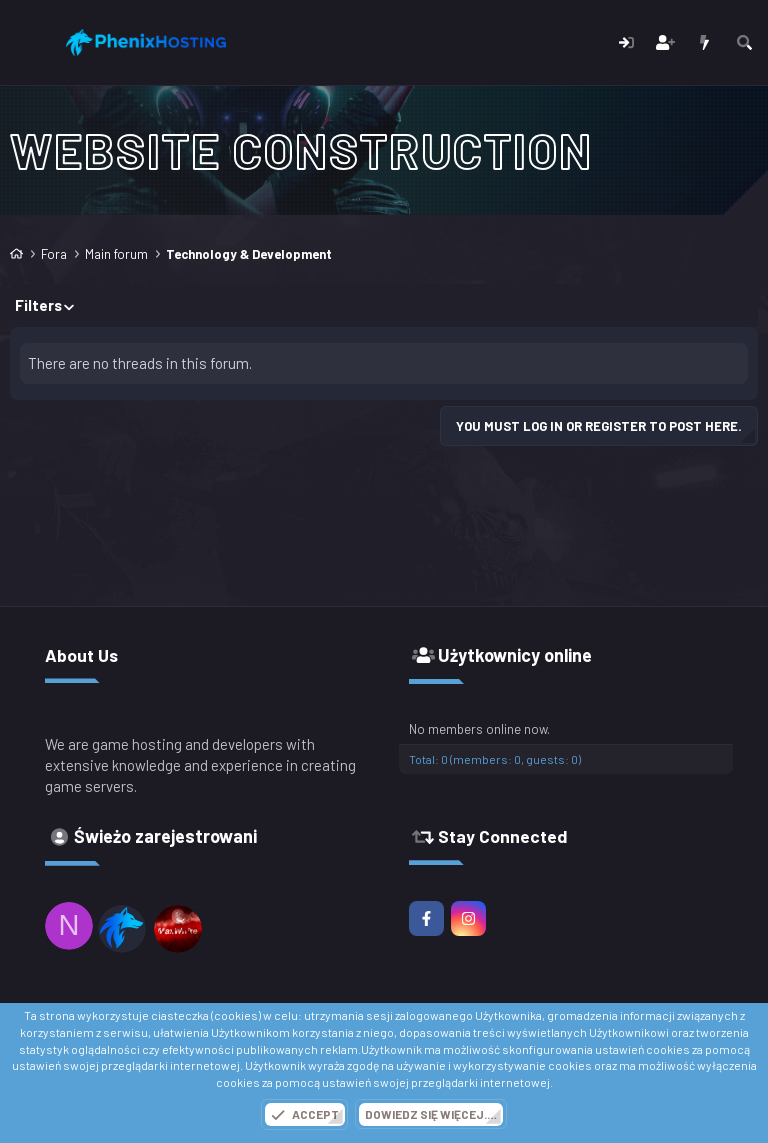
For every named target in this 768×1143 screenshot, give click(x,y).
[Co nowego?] (704, 42)
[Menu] (27, 43)
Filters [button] (38, 305)
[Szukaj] (744, 42)
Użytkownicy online (515, 655)
